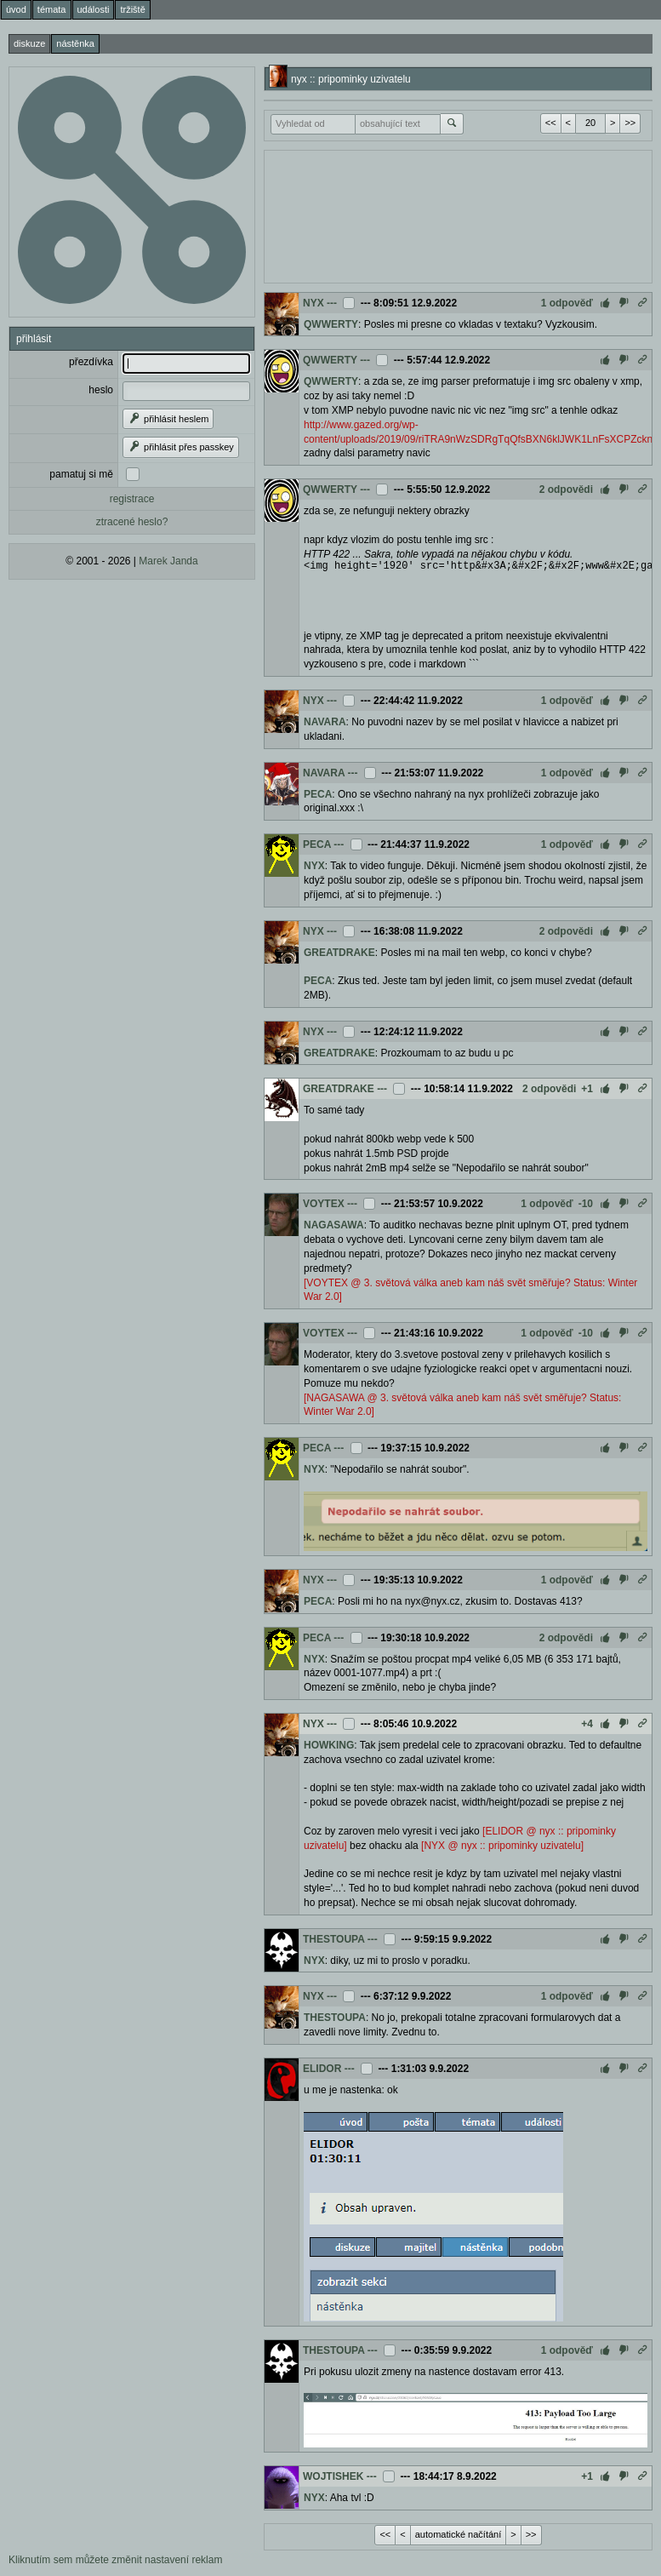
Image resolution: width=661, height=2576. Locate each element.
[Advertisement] (458, 214)
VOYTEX (324, 1204)
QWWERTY (331, 324)
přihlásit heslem (168, 419)
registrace (132, 499)
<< (550, 122)
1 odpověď (567, 303)
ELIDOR (322, 2069)
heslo (100, 390)
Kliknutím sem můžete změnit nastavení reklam (115, 2560)
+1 (587, 1089)
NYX (313, 303)
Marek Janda (168, 561)
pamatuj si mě (81, 474)
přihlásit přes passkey (181, 447)
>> (629, 122)
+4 (587, 1724)
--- (332, 303)
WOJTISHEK (333, 2476)
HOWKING (329, 1745)
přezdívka (91, 362)
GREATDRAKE (339, 953)
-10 (585, 1204)
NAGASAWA (334, 1225)
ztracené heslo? (132, 522)
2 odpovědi (566, 489)
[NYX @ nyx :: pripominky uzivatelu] (502, 1846)
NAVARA (325, 722)
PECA (318, 794)
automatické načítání (458, 2534)
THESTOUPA (333, 1939)
